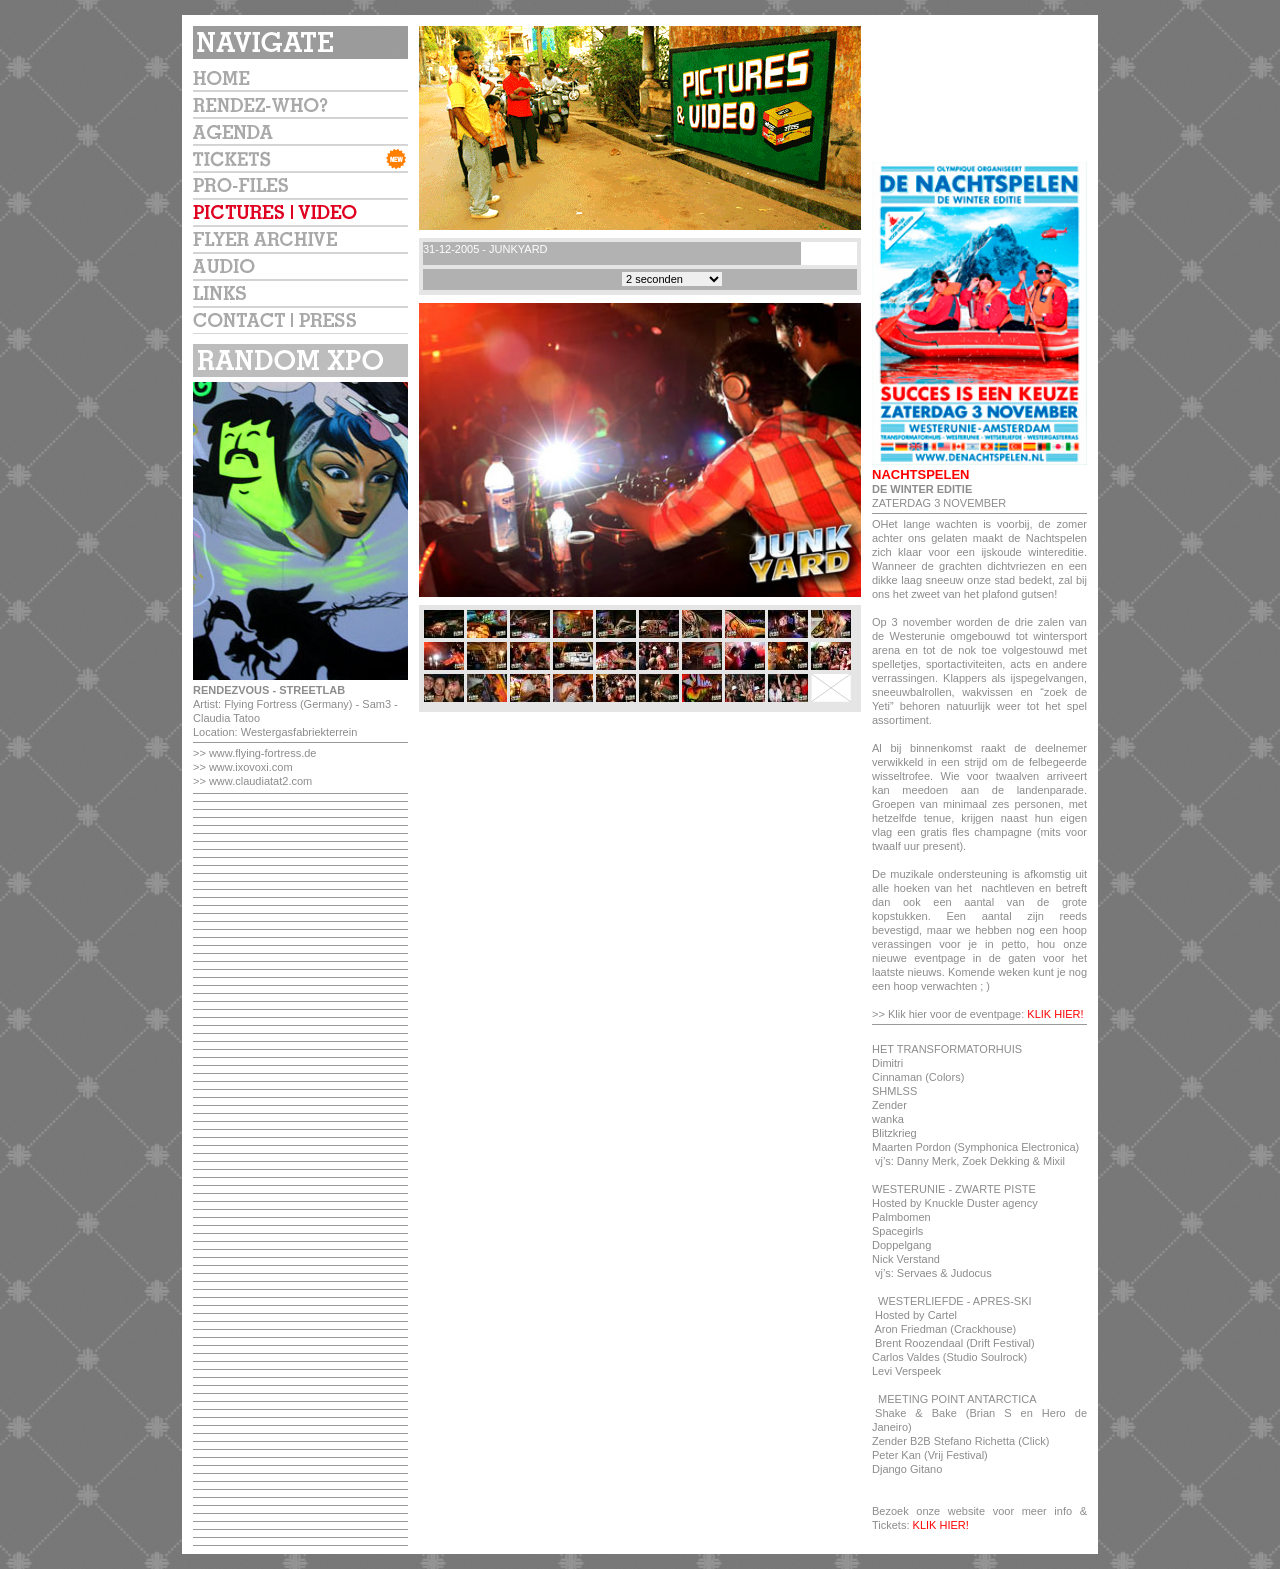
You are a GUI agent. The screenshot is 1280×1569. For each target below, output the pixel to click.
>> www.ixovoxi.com (243, 767)
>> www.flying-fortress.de (255, 753)
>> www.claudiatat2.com (252, 781)
